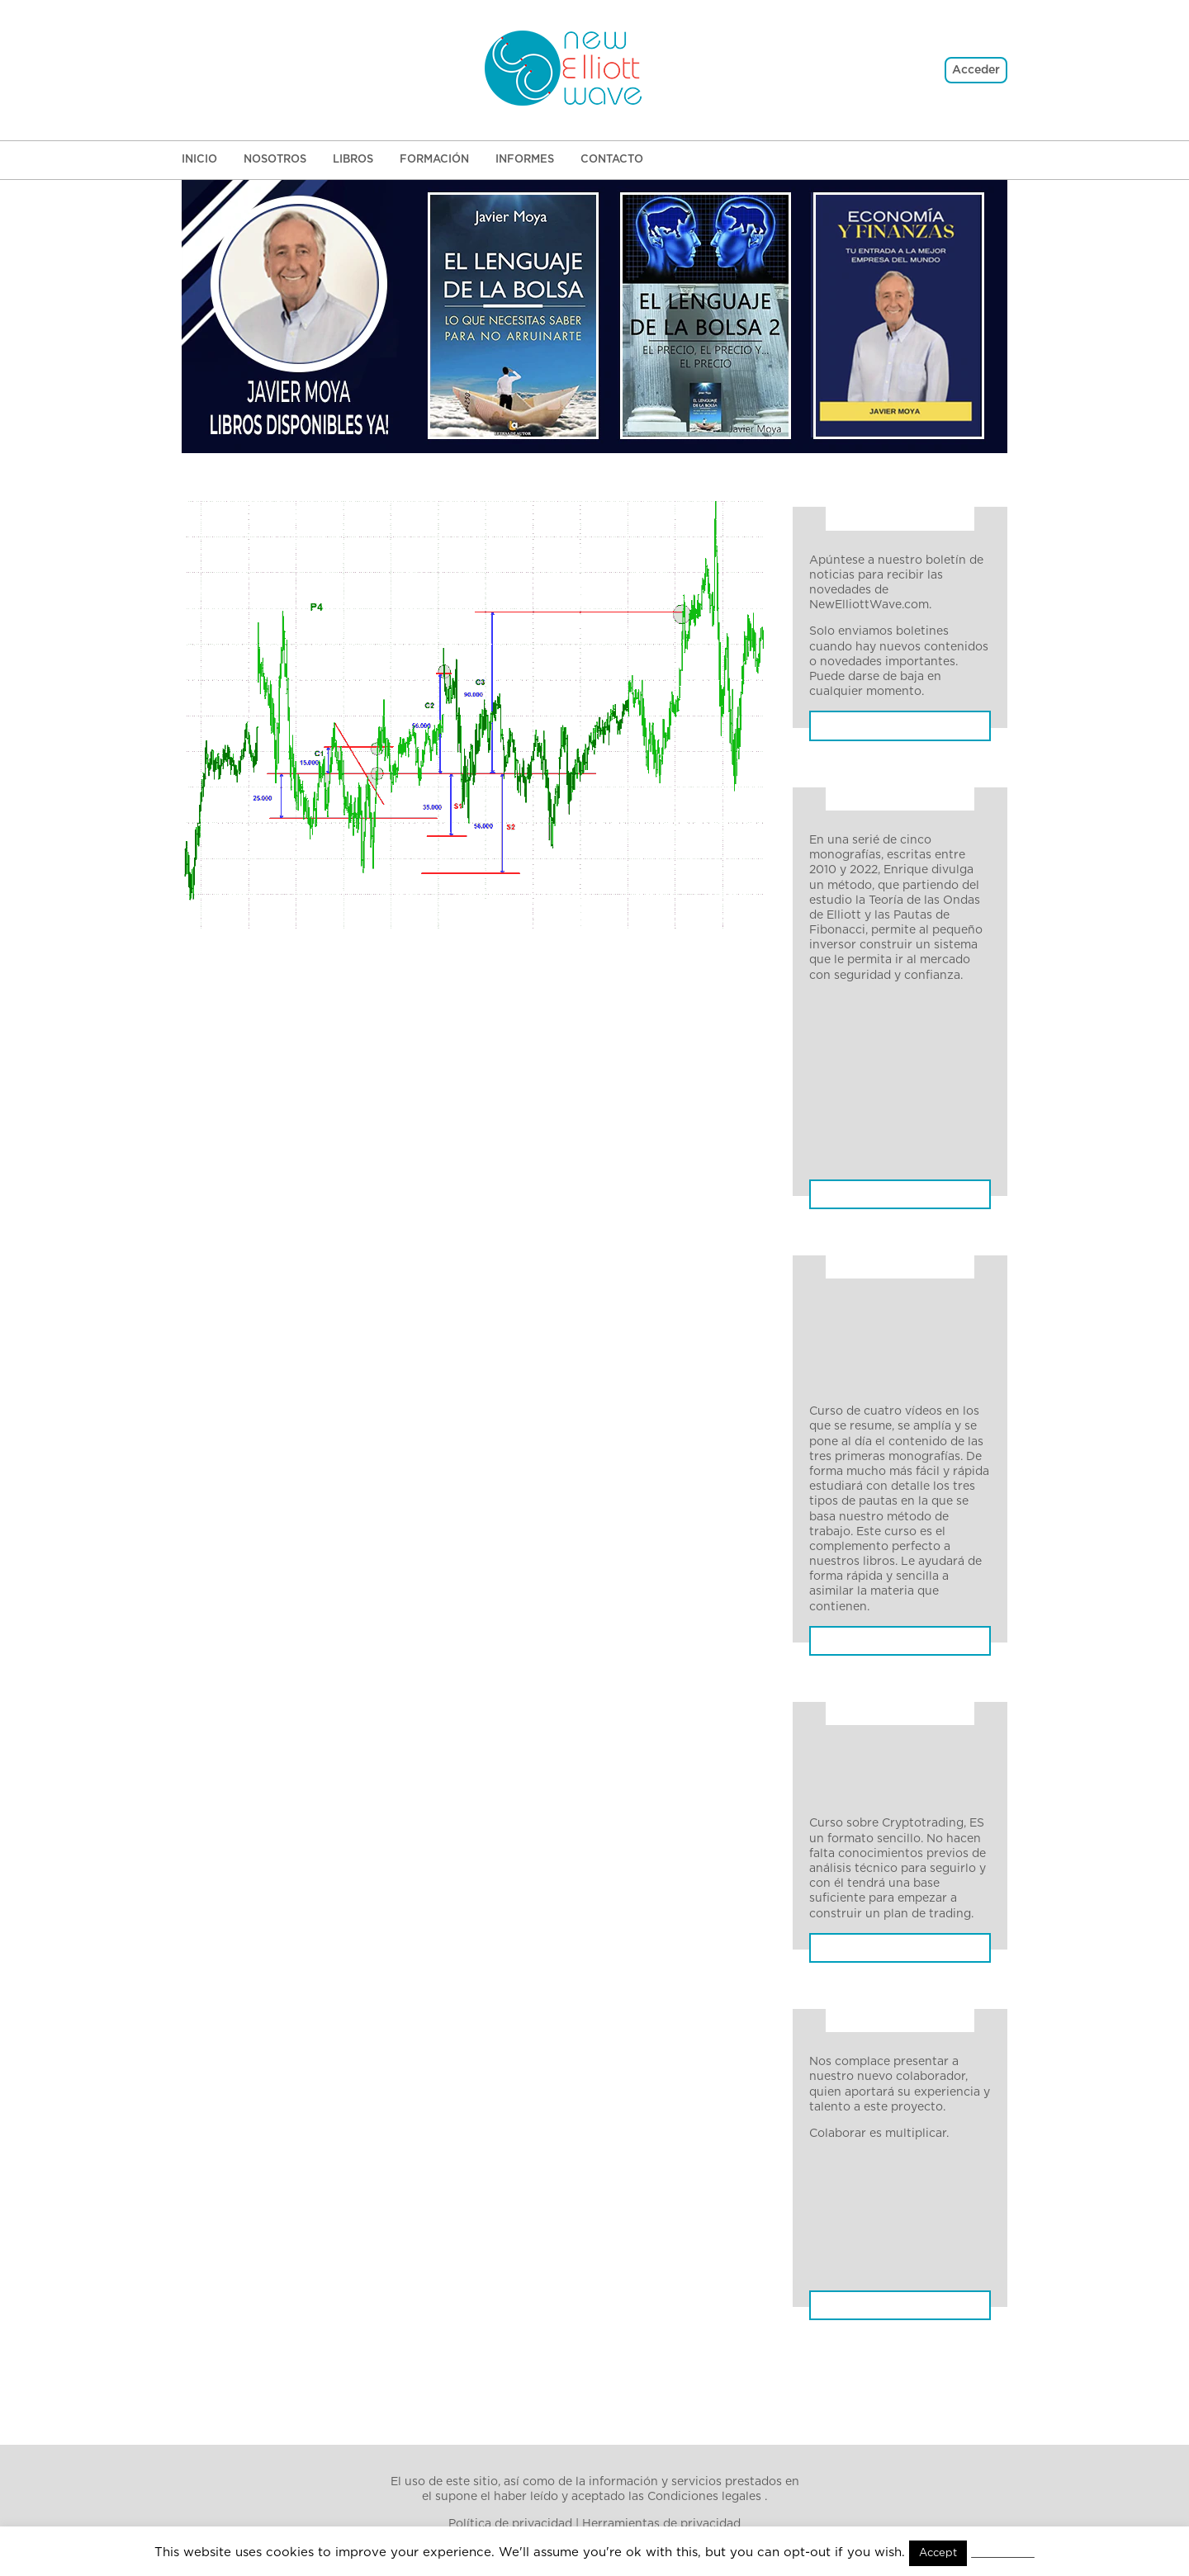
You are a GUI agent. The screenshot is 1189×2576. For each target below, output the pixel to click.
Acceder (976, 70)
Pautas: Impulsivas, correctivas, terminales (900, 1203)
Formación (434, 159)
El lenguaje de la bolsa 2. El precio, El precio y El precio (889, 2263)
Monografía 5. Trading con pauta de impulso (884, 1168)
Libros (353, 159)
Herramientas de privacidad (661, 2524)
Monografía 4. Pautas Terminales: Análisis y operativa (871, 1124)
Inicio (199, 159)
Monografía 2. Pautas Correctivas (870, 1045)
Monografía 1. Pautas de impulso (877, 1009)
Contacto (611, 159)
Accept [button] (936, 2553)
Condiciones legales (704, 2497)
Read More (1003, 2552)
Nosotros (275, 159)
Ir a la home (473, 595)
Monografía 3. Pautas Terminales (870, 1081)
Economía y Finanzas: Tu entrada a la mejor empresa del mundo (899, 2307)
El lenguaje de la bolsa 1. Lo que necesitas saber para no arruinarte (891, 2220)
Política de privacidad (510, 2524)
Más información (900, 1992)
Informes (524, 159)
